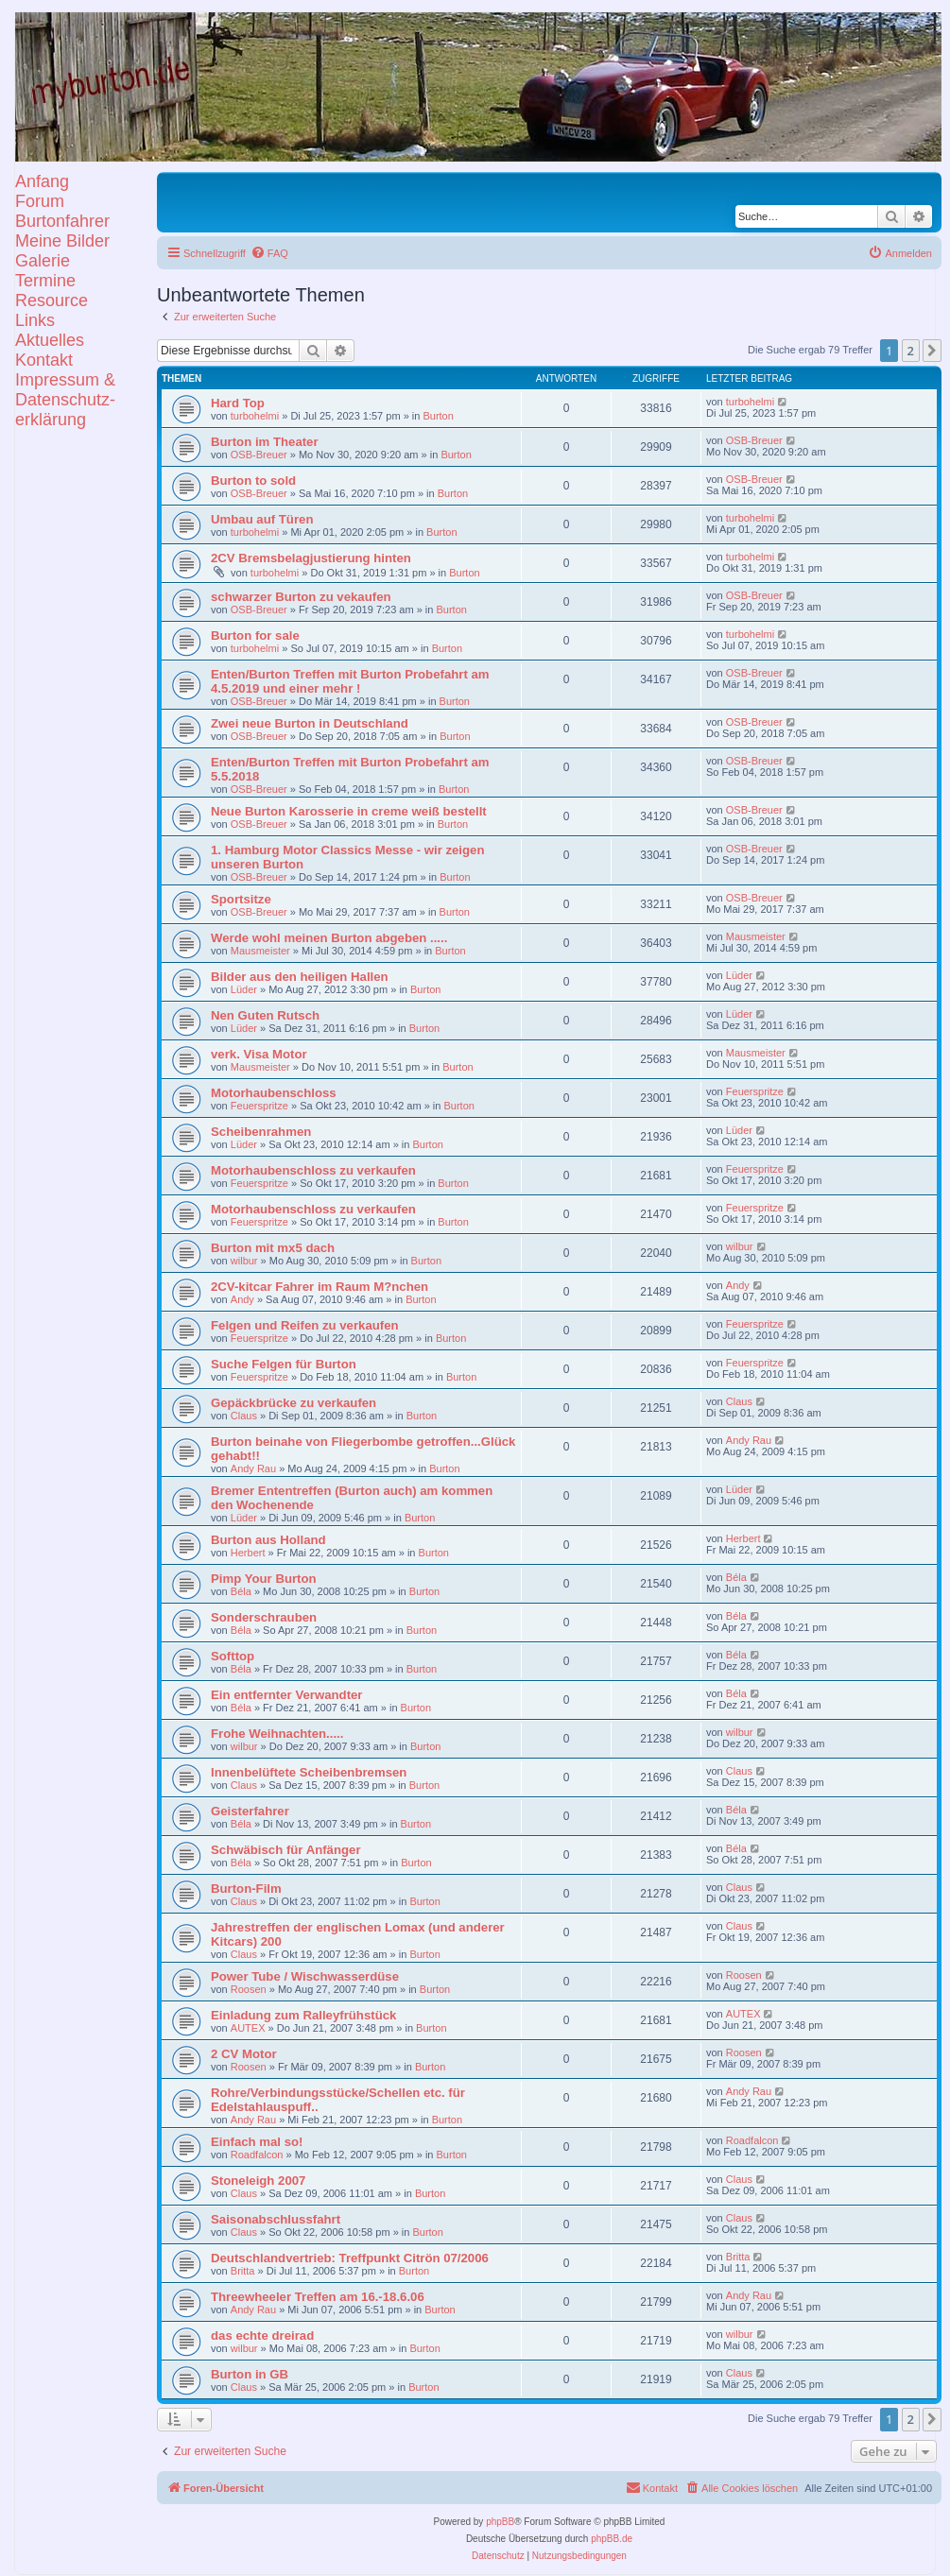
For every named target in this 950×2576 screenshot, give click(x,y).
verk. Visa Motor (259, 1054)
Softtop (232, 1656)
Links (35, 320)
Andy (242, 1299)
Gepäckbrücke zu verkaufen (293, 1403)
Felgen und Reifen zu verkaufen (305, 1325)
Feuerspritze (259, 1105)
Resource (51, 300)
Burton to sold (253, 480)
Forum (39, 201)
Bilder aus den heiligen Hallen (300, 977)
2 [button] (910, 350)
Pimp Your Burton (264, 1578)
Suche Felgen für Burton (283, 1364)
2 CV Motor (244, 2054)
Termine (45, 280)
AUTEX (248, 2028)
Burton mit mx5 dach (273, 1248)
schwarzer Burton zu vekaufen (301, 597)
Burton (438, 415)
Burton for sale (255, 635)
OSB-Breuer (259, 454)
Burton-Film (246, 1888)
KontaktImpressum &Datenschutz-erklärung (65, 390)
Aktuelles (49, 340)
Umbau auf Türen (262, 519)
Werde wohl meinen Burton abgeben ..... (329, 938)
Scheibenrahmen (261, 1132)
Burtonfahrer (62, 221)
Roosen (249, 1989)
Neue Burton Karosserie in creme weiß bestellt (349, 811)
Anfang (42, 181)
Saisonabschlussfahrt (275, 2219)
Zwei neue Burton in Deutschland (309, 723)
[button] (932, 350)
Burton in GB (249, 2374)
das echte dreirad (262, 2335)
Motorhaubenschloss (274, 1093)
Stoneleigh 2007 (258, 2180)
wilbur (244, 1260)
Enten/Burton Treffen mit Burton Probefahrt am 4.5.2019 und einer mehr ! (350, 681)
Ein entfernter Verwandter (287, 1695)
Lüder (244, 989)
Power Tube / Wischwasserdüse (305, 1976)
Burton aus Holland (268, 1540)
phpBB (500, 2521)
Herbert (248, 1552)
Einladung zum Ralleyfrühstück (303, 2015)
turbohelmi (255, 415)
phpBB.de (611, 2538)
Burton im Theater (265, 442)
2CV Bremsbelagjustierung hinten (311, 558)
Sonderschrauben (264, 1617)
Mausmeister (260, 950)
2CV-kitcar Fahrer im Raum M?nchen (319, 1286)
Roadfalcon (257, 2154)
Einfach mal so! (256, 2142)
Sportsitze (241, 899)
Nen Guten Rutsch (265, 1015)
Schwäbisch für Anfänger (286, 1850)
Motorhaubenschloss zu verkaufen (313, 1170)
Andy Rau (253, 1468)
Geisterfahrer (250, 1811)
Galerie (42, 260)
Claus (244, 1415)
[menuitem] (269, 253)
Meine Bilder (62, 241)
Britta (243, 2270)
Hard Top (238, 403)
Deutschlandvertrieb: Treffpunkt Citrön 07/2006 (350, 2258)
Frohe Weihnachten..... (277, 1733)
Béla (241, 1591)
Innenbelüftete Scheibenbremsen (308, 1772)
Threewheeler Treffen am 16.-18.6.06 (317, 2297)
